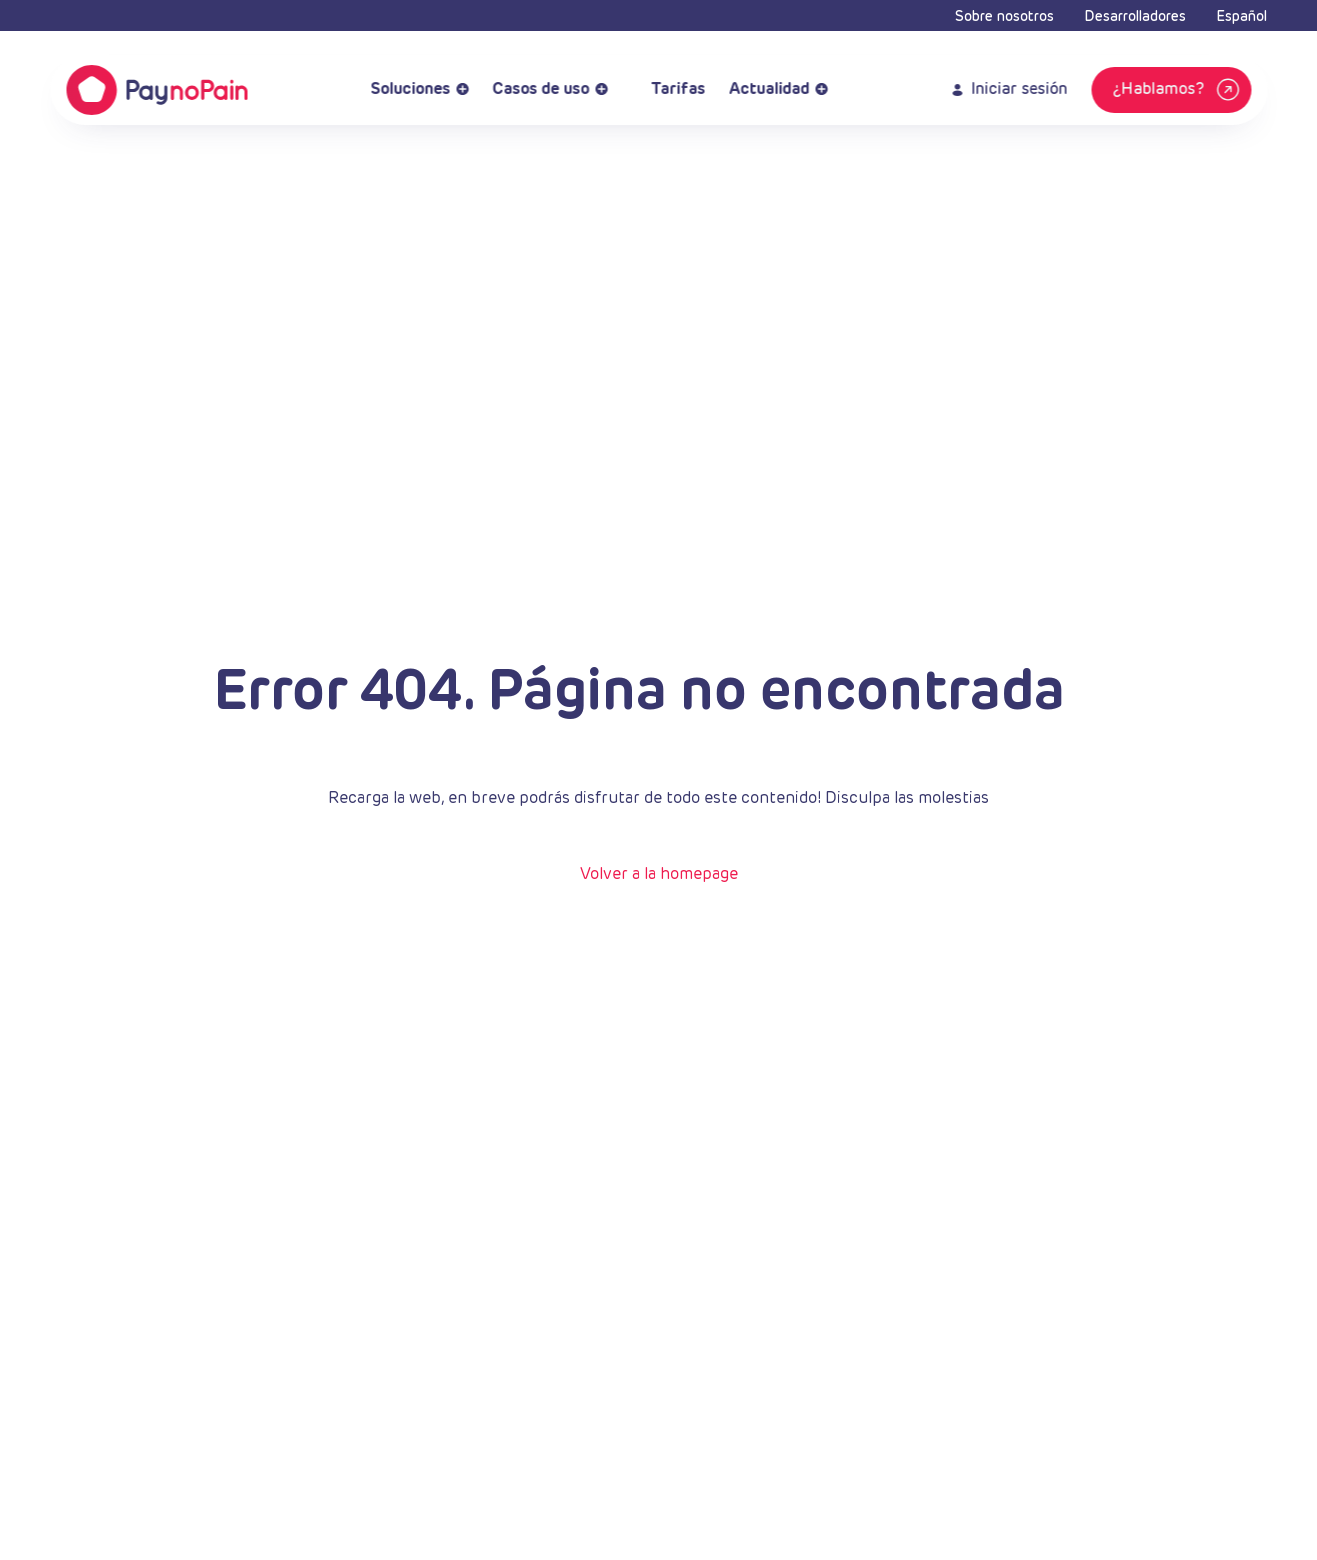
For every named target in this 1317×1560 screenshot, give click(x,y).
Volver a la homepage (659, 875)
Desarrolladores (1135, 17)
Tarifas (668, 90)
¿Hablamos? (1178, 90)
